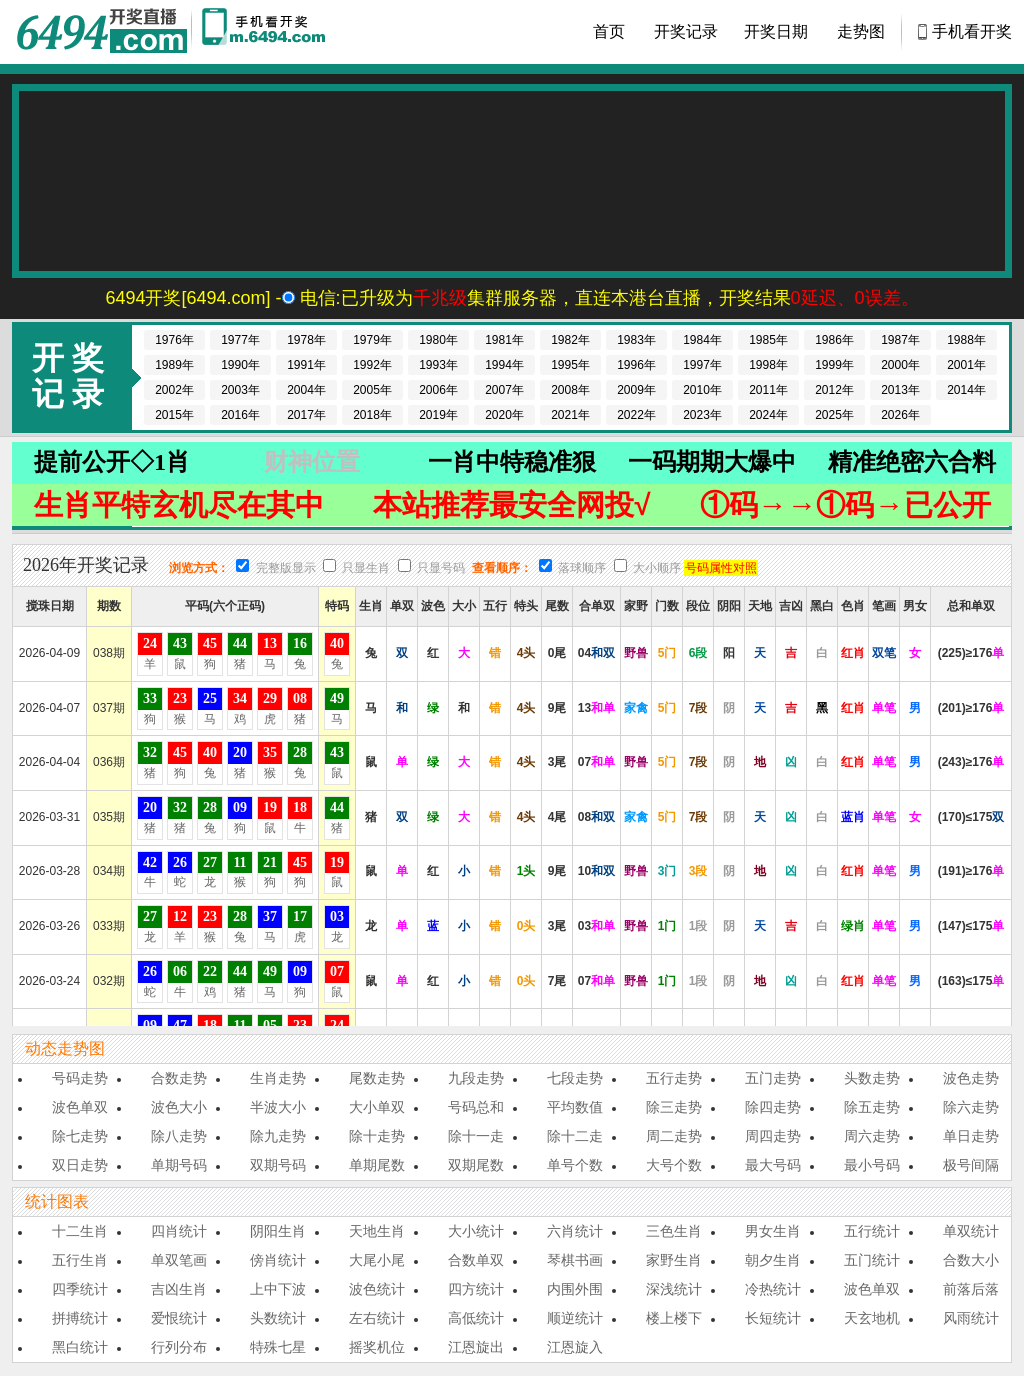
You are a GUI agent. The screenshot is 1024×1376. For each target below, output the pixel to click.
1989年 (174, 365)
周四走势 (773, 1136)
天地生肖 (377, 1231)
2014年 (966, 390)
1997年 (702, 365)
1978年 (306, 340)
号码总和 (476, 1107)
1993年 (438, 365)
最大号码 (773, 1165)
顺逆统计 (575, 1318)
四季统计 (80, 1289)
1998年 (768, 365)
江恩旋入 (575, 1347)
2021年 (570, 415)
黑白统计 (80, 1347)
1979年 (372, 340)
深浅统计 (674, 1289)
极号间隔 (971, 1165)
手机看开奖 (972, 31)
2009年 (636, 390)
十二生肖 (80, 1231)
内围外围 (575, 1289)
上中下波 (278, 1289)
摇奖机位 (377, 1347)
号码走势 (80, 1078)
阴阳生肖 (278, 1231)
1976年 (174, 340)
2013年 (900, 390)
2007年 (504, 390)
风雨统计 (971, 1318)
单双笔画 (179, 1260)
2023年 (702, 415)
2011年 (768, 390)
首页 (609, 31)
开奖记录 (686, 31)
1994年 (504, 365)
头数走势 (872, 1078)
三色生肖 (674, 1231)
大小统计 (476, 1231)
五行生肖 (80, 1260)
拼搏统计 (80, 1318)
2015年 (174, 415)
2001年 (966, 365)
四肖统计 (179, 1231)
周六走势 (872, 1136)
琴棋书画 (575, 1260)
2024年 (768, 415)
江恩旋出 (476, 1347)
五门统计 (872, 1260)
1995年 (570, 365)
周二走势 (674, 1136)
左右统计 (377, 1318)
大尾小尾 (377, 1260)
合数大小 (971, 1260)
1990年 (240, 365)
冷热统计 (773, 1289)
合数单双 (476, 1260)
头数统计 (278, 1318)
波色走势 (971, 1078)
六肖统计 (575, 1231)
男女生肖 (773, 1231)
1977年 (240, 340)
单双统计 (971, 1231)
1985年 (768, 340)
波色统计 (377, 1289)
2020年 (504, 415)
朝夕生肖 (773, 1260)
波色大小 (179, 1107)
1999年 (834, 365)
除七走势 (80, 1136)
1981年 (504, 340)
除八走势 (179, 1136)
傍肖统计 (278, 1260)
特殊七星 (278, 1347)
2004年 (306, 390)
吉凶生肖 (179, 1289)
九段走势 (476, 1078)
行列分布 (179, 1347)
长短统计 (773, 1318)
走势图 (861, 31)
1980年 (438, 340)
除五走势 (872, 1107)
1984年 (702, 340)
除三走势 (674, 1107)
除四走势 (773, 1107)
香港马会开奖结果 (102, 32)
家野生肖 (674, 1260)
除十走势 (377, 1136)
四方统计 (476, 1289)
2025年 (834, 415)
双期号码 (278, 1165)
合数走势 (179, 1078)
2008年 (570, 390)
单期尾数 (377, 1165)
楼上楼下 (674, 1318)
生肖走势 (278, 1078)
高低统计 (476, 1318)
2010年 (702, 390)
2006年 (438, 390)
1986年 (834, 340)
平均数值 (575, 1107)
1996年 (636, 365)
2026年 (900, 415)
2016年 (240, 415)
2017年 (306, 415)
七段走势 (575, 1078)
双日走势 (80, 1165)
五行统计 (872, 1231)
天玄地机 (872, 1318)
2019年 (438, 415)
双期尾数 (476, 1165)
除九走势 (278, 1136)
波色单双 (80, 1107)
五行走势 (674, 1078)
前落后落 (971, 1289)
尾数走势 (377, 1078)
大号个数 (674, 1165)
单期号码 (179, 1165)
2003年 (240, 390)
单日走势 (971, 1136)
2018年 (372, 415)
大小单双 (377, 1107)
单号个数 (575, 1165)
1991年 (306, 365)
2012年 (834, 390)
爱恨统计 (179, 1318)
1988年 (966, 340)
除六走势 (971, 1107)
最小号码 (872, 1165)
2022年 (636, 415)
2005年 (372, 390)
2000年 (900, 365)
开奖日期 (776, 31)
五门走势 (773, 1078)
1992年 (372, 365)
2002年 (174, 390)
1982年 (570, 340)
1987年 (900, 340)
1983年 (636, 340)
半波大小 (278, 1107)
